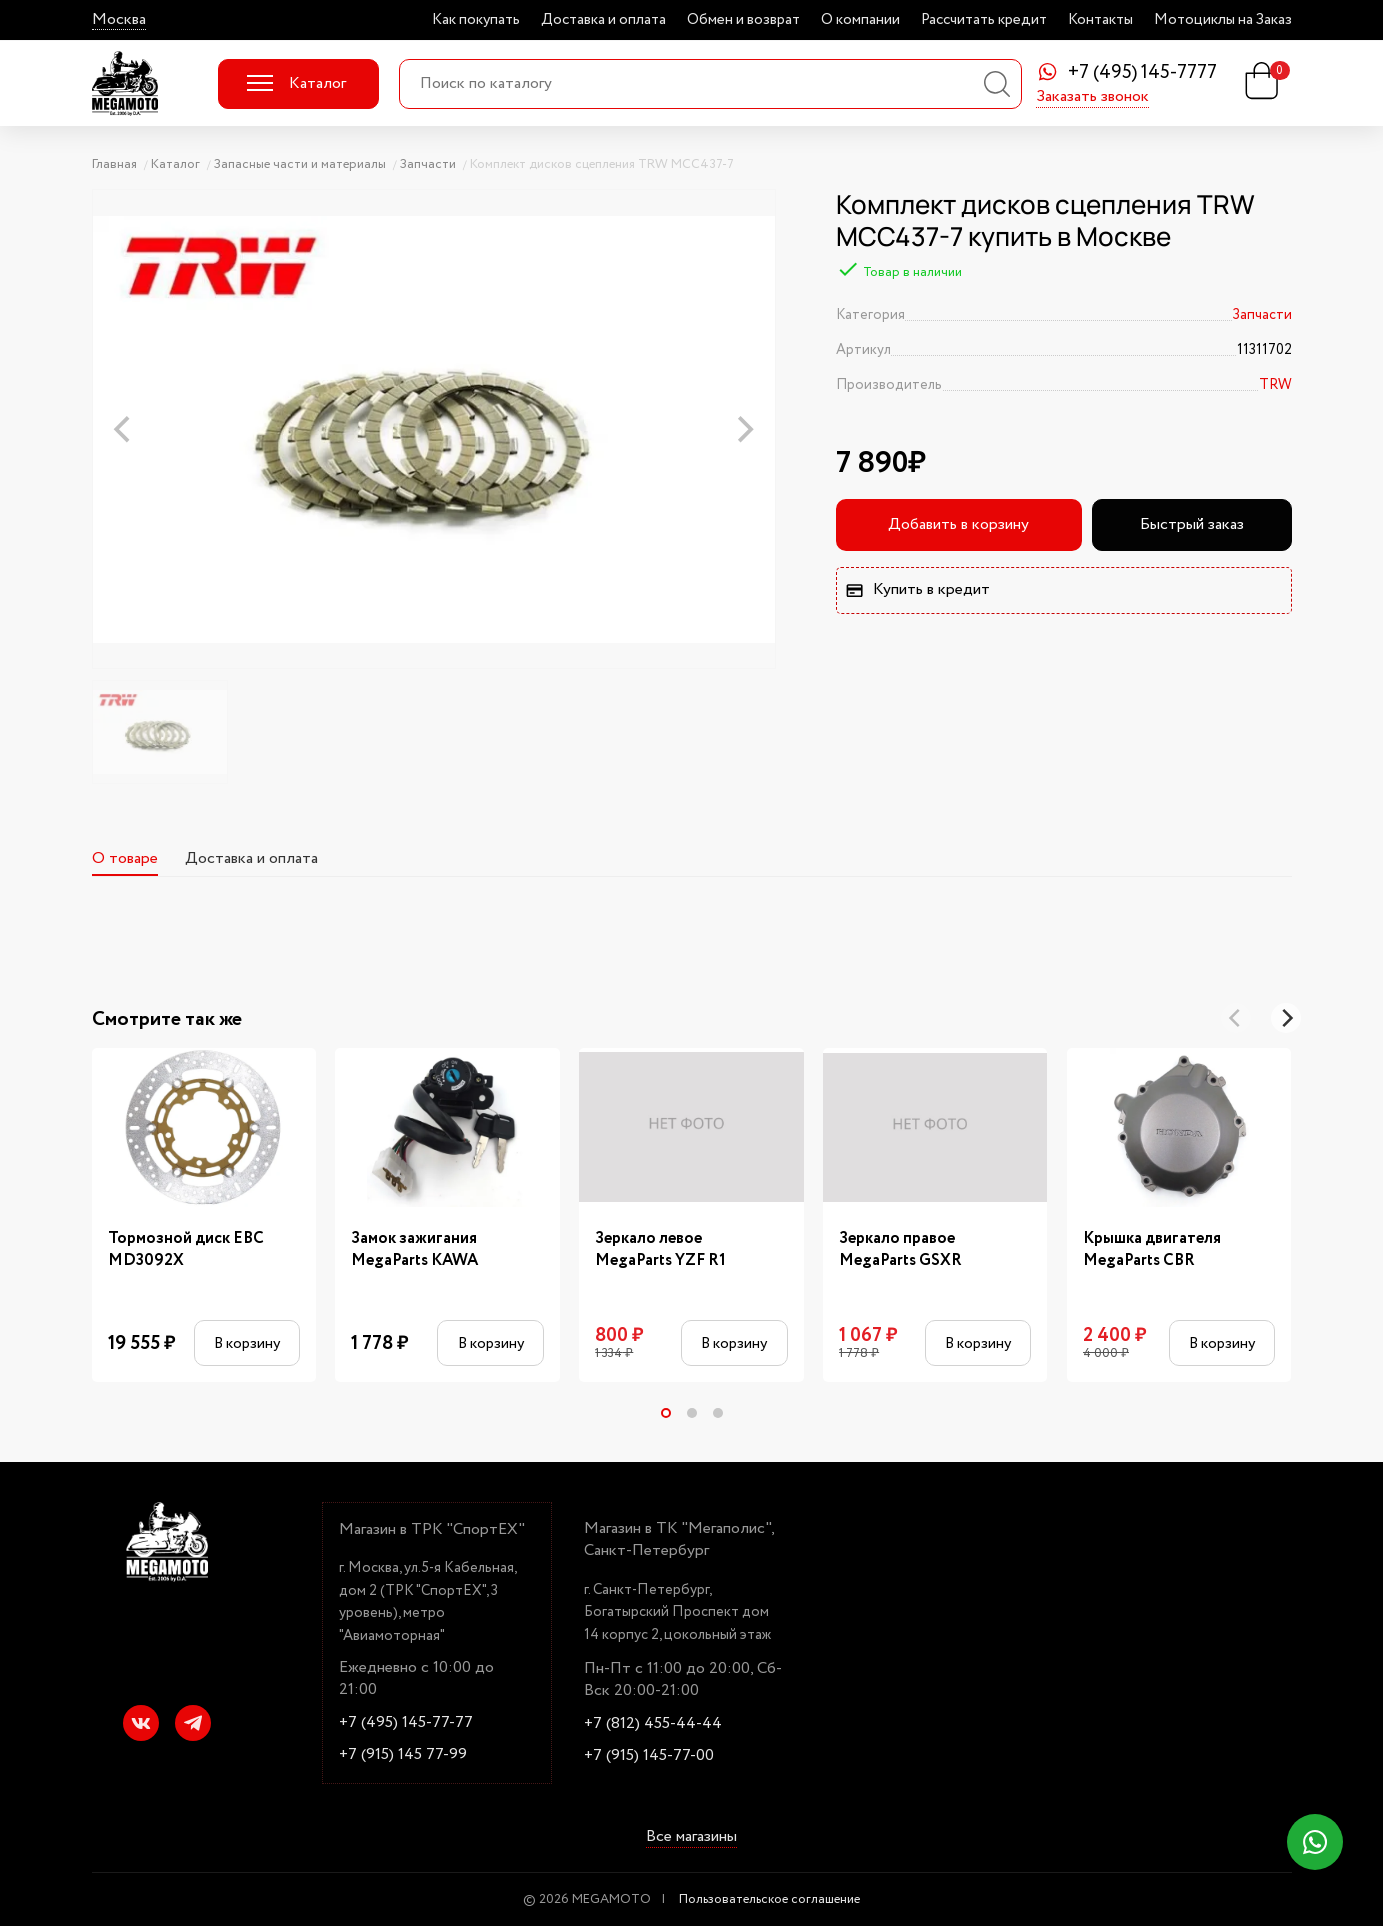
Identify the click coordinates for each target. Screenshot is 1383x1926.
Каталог (296, 83)
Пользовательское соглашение (769, 1899)
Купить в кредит (917, 589)
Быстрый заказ (1192, 524)
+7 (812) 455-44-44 (653, 1724)
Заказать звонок (1092, 98)
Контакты (1100, 20)
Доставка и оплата (603, 20)
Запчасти (1262, 315)
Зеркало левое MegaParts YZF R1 (660, 1250)
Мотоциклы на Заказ (1223, 20)
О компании (860, 20)
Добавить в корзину (958, 524)
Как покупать (476, 20)
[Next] (1286, 1018)
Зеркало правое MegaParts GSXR (900, 1250)
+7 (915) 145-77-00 (649, 1756)
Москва (119, 20)
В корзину (247, 1343)
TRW (1275, 385)
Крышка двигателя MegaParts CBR (1152, 1250)
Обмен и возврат (743, 20)
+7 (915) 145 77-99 (403, 1755)
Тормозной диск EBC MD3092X (186, 1250)
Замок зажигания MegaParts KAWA (414, 1250)
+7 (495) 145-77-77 (406, 1723)
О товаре (125, 858)
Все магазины (691, 1838)
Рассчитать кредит (984, 20)
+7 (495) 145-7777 (1142, 73)
